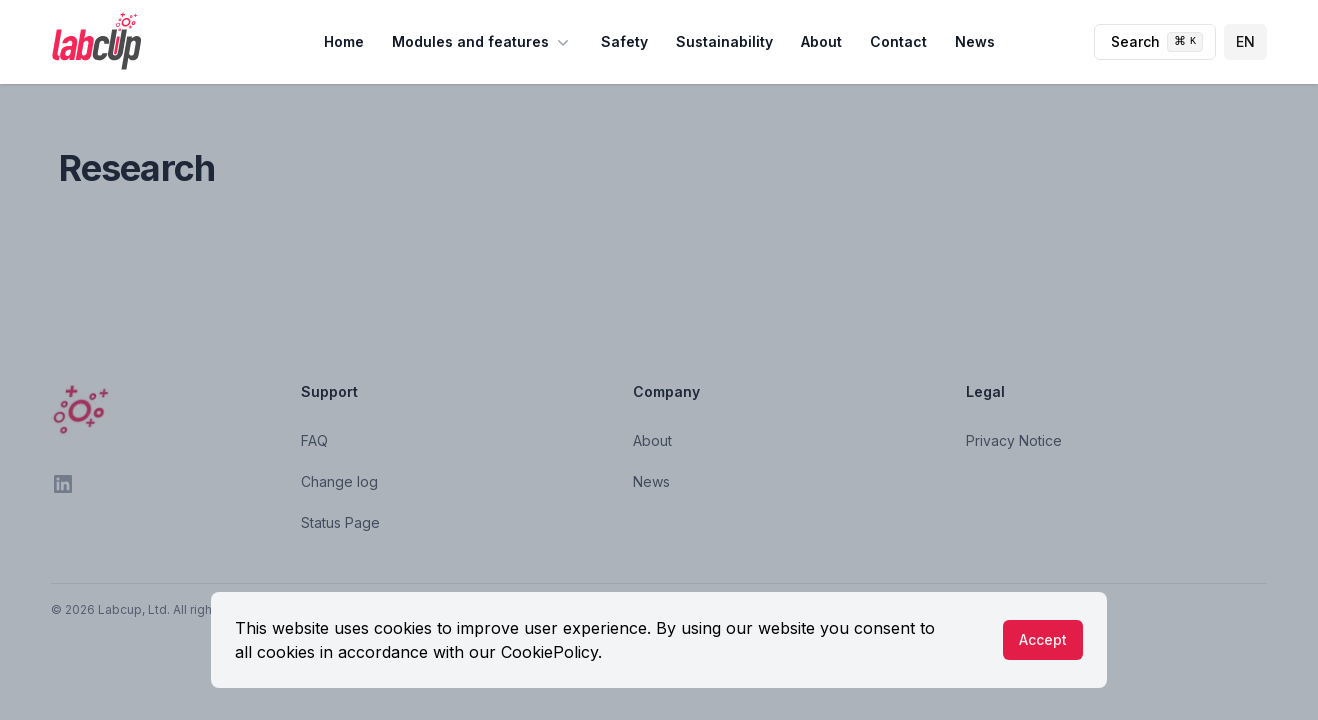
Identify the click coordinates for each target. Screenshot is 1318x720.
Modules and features (482, 42)
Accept (1043, 639)
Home (344, 41)
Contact (898, 41)
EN (1245, 41)
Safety (624, 41)
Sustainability (724, 41)
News (975, 41)
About (821, 41)
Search (1157, 42)
